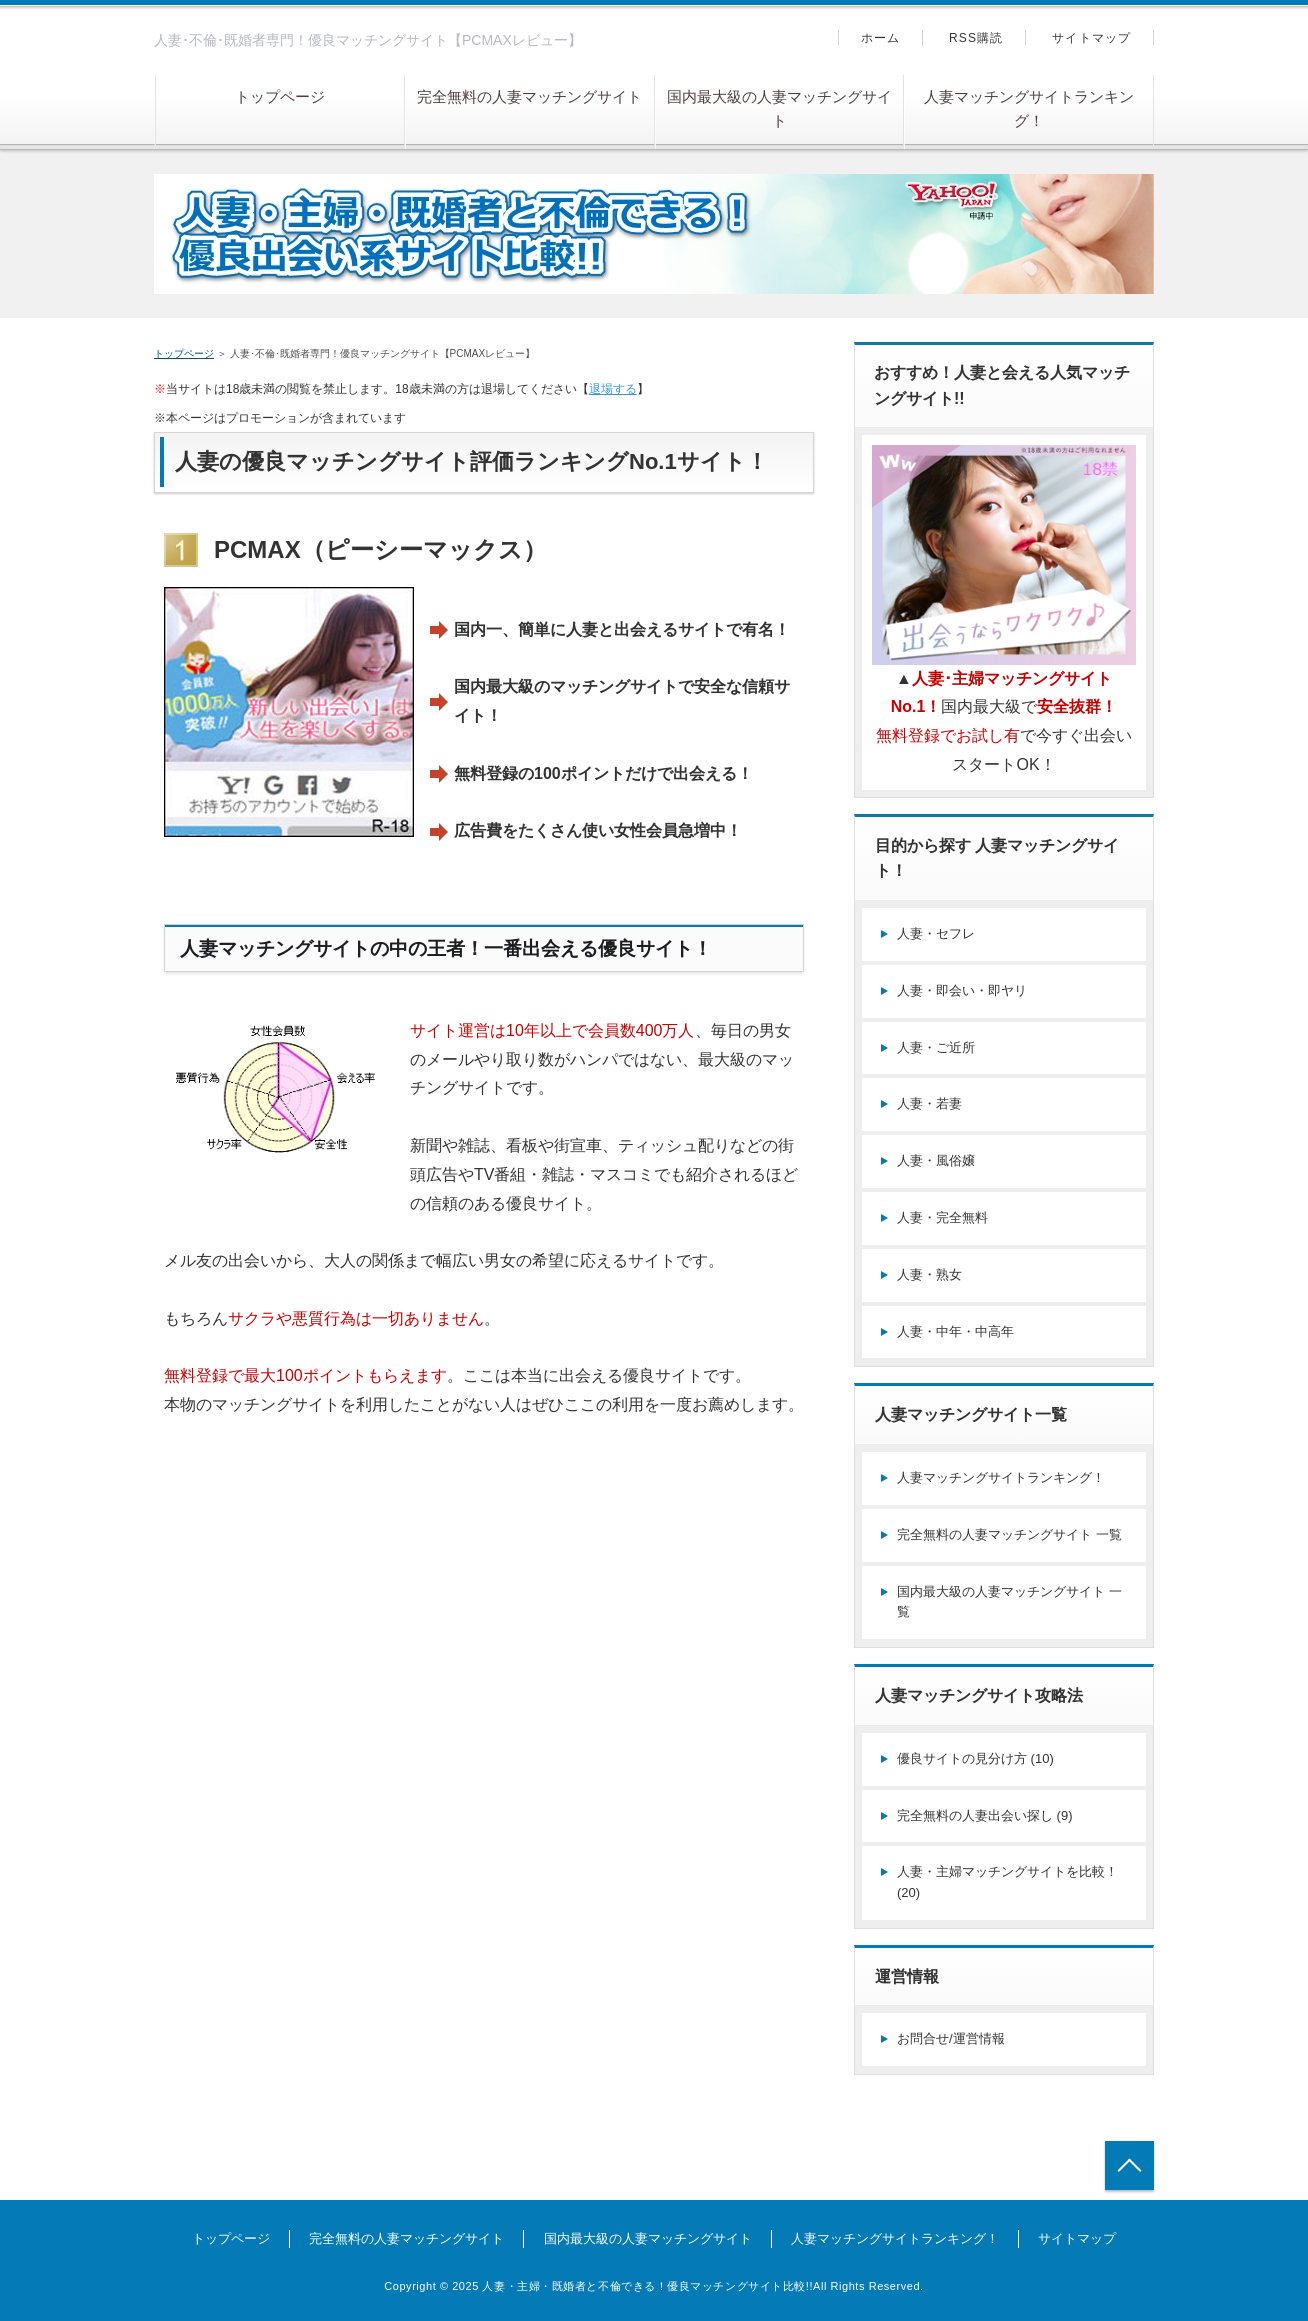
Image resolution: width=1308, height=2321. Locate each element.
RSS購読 (976, 38)
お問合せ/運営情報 (951, 2038)
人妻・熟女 (929, 1274)
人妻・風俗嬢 (936, 1160)
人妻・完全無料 (942, 1217)
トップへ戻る (1129, 2165)
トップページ (280, 96)
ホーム (881, 38)
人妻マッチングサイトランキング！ (1029, 108)
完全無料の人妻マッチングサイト (529, 96)
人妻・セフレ (936, 933)
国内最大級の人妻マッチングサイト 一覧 (1009, 1602)
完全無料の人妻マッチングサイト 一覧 (1009, 1534)
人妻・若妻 (929, 1103)
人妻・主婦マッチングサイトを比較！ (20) (1007, 1882)
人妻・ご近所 (936, 1047)
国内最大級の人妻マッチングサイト (779, 108)
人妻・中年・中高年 (955, 1331)
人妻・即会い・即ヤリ (962, 990)
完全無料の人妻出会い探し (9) (985, 1815)
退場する (613, 389)
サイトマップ (1091, 38)
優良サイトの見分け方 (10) (975, 1758)
